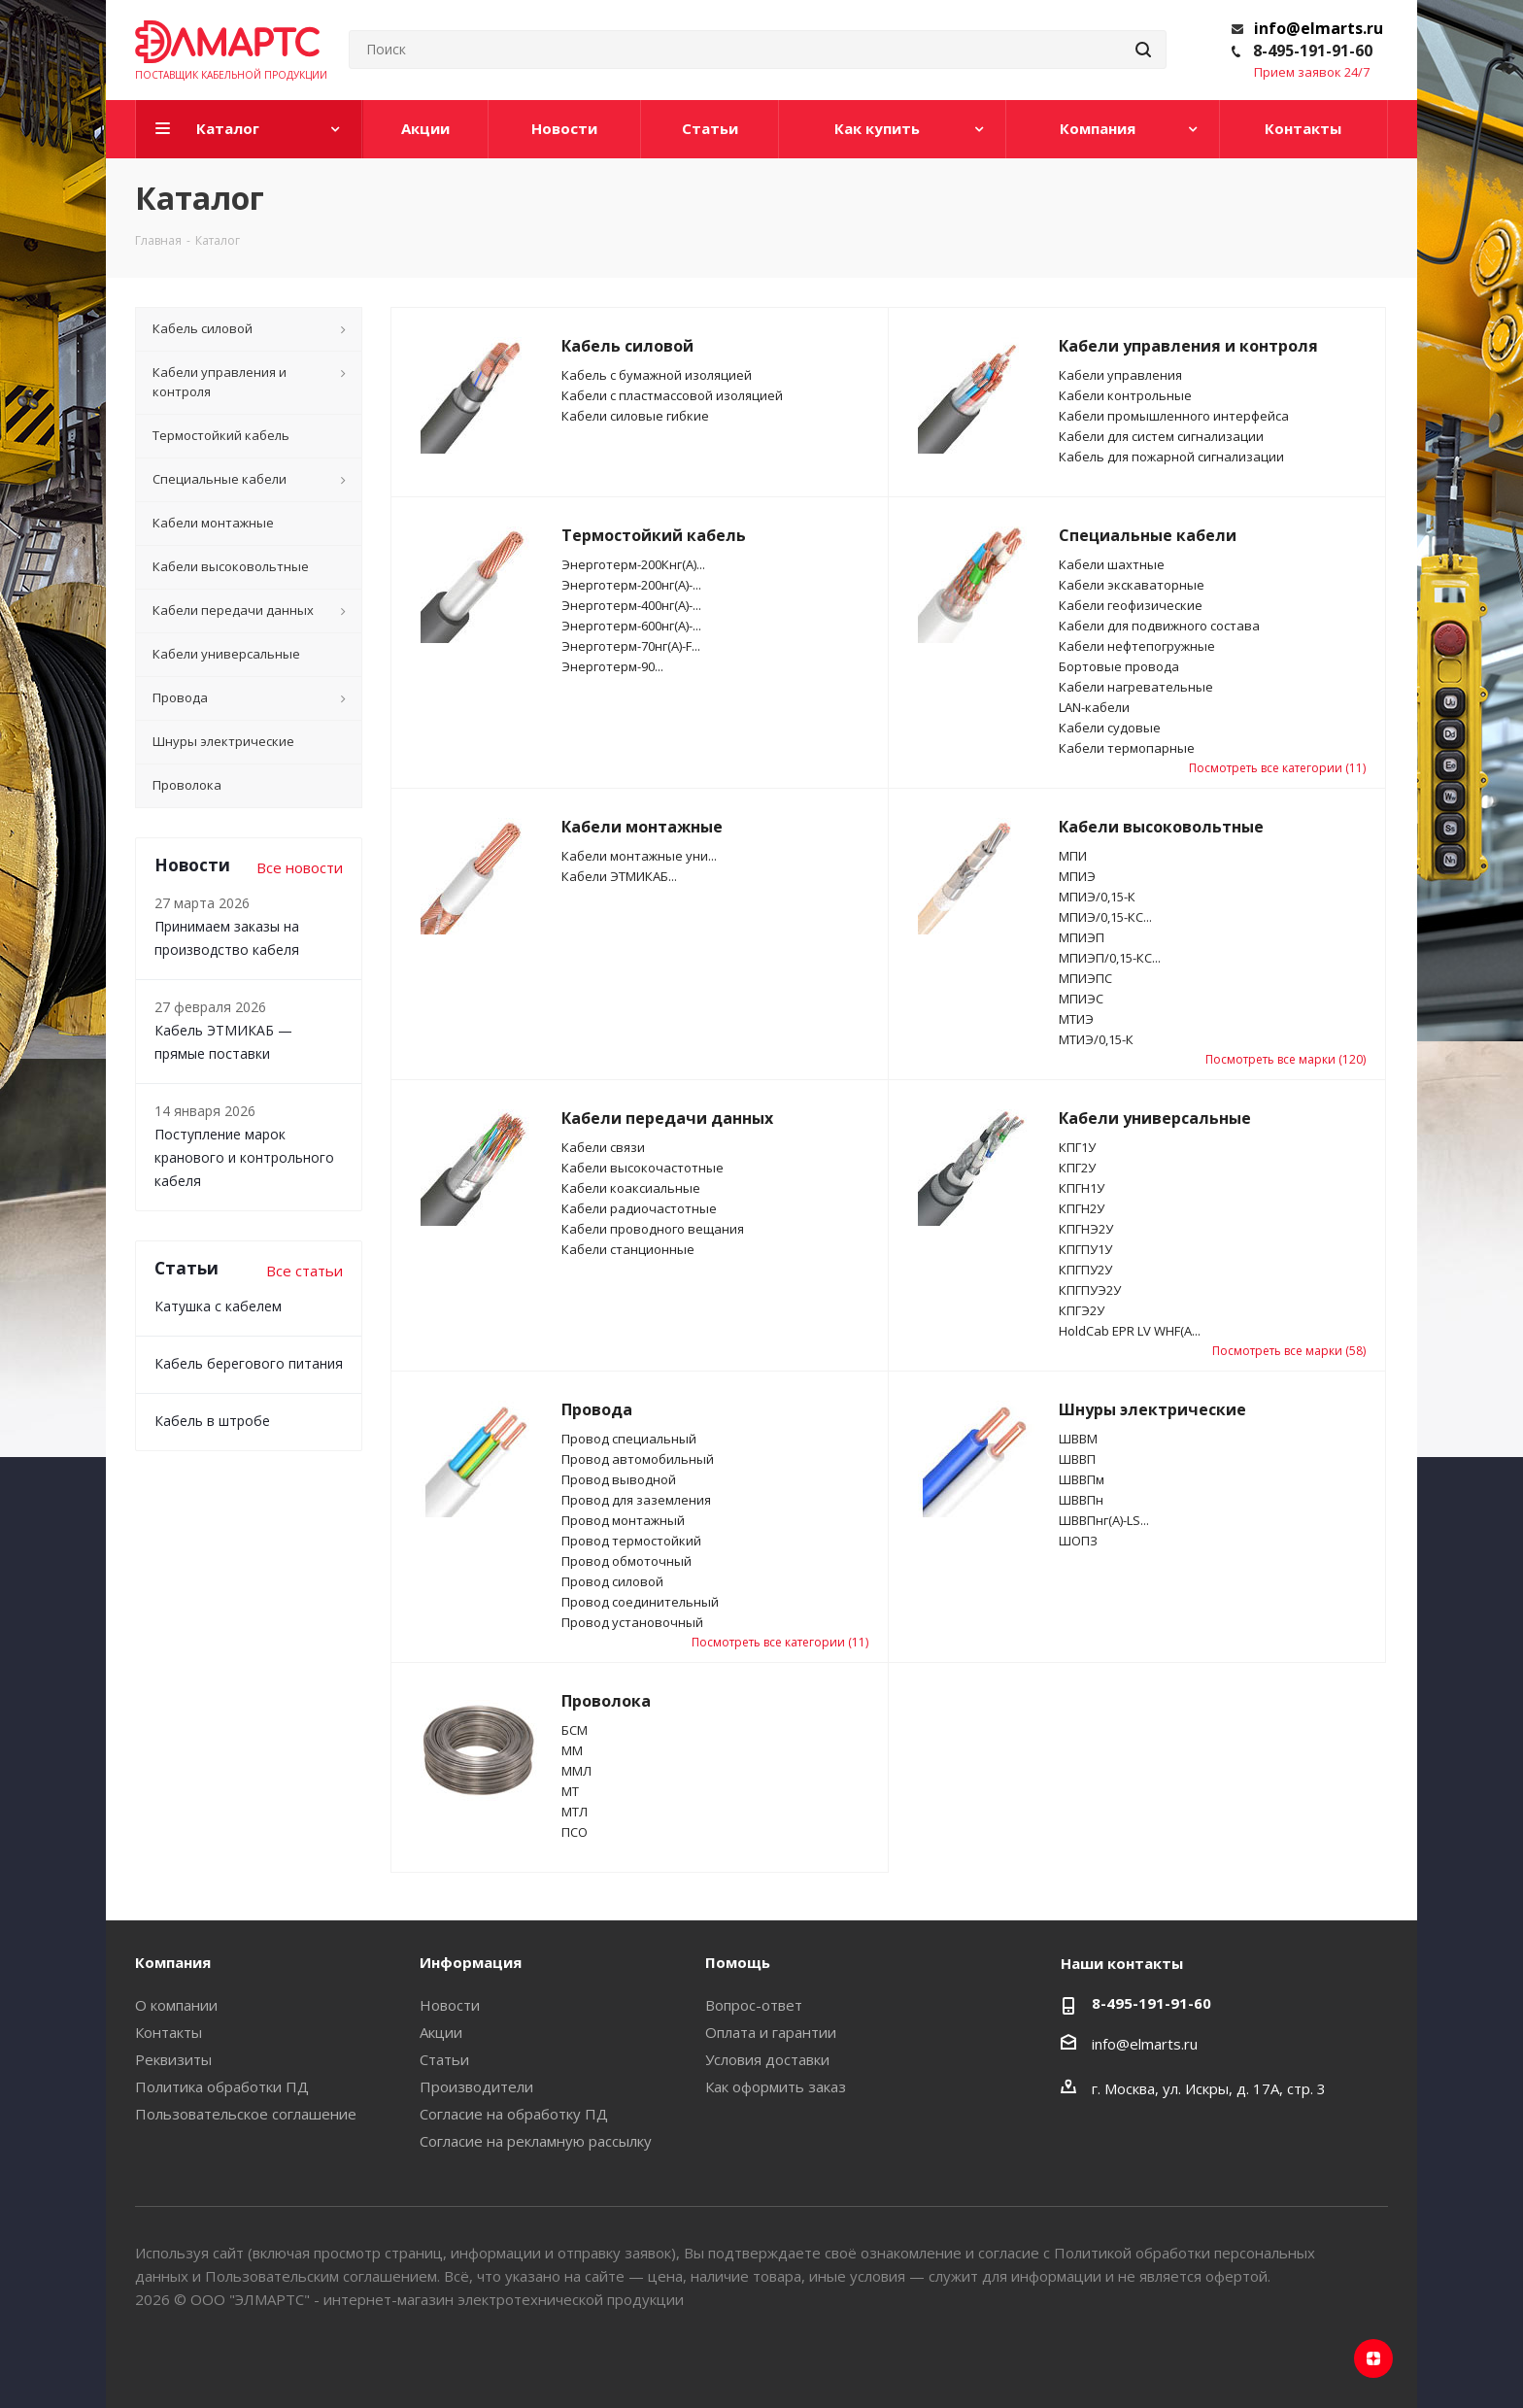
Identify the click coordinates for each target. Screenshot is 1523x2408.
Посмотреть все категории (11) (1277, 768)
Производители (476, 2086)
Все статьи (304, 1270)
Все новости (299, 867)
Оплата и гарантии (770, 2032)
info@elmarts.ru (1318, 28)
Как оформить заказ (775, 2086)
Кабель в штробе (212, 1420)
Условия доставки (767, 2059)
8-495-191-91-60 (1312, 50)
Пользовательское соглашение (245, 2113)
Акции (441, 2032)
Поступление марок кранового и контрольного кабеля (244, 1157)
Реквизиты (173, 2059)
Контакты (168, 2032)
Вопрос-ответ (753, 2005)
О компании (176, 2005)
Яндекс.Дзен (1373, 2358)
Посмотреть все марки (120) (1285, 1059)
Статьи (444, 2059)
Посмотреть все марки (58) (1289, 1350)
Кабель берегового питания (248, 1363)
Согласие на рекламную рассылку (536, 2141)
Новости (450, 2005)
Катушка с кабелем (218, 1306)
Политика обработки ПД (222, 2086)
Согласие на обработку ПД (514, 2113)
